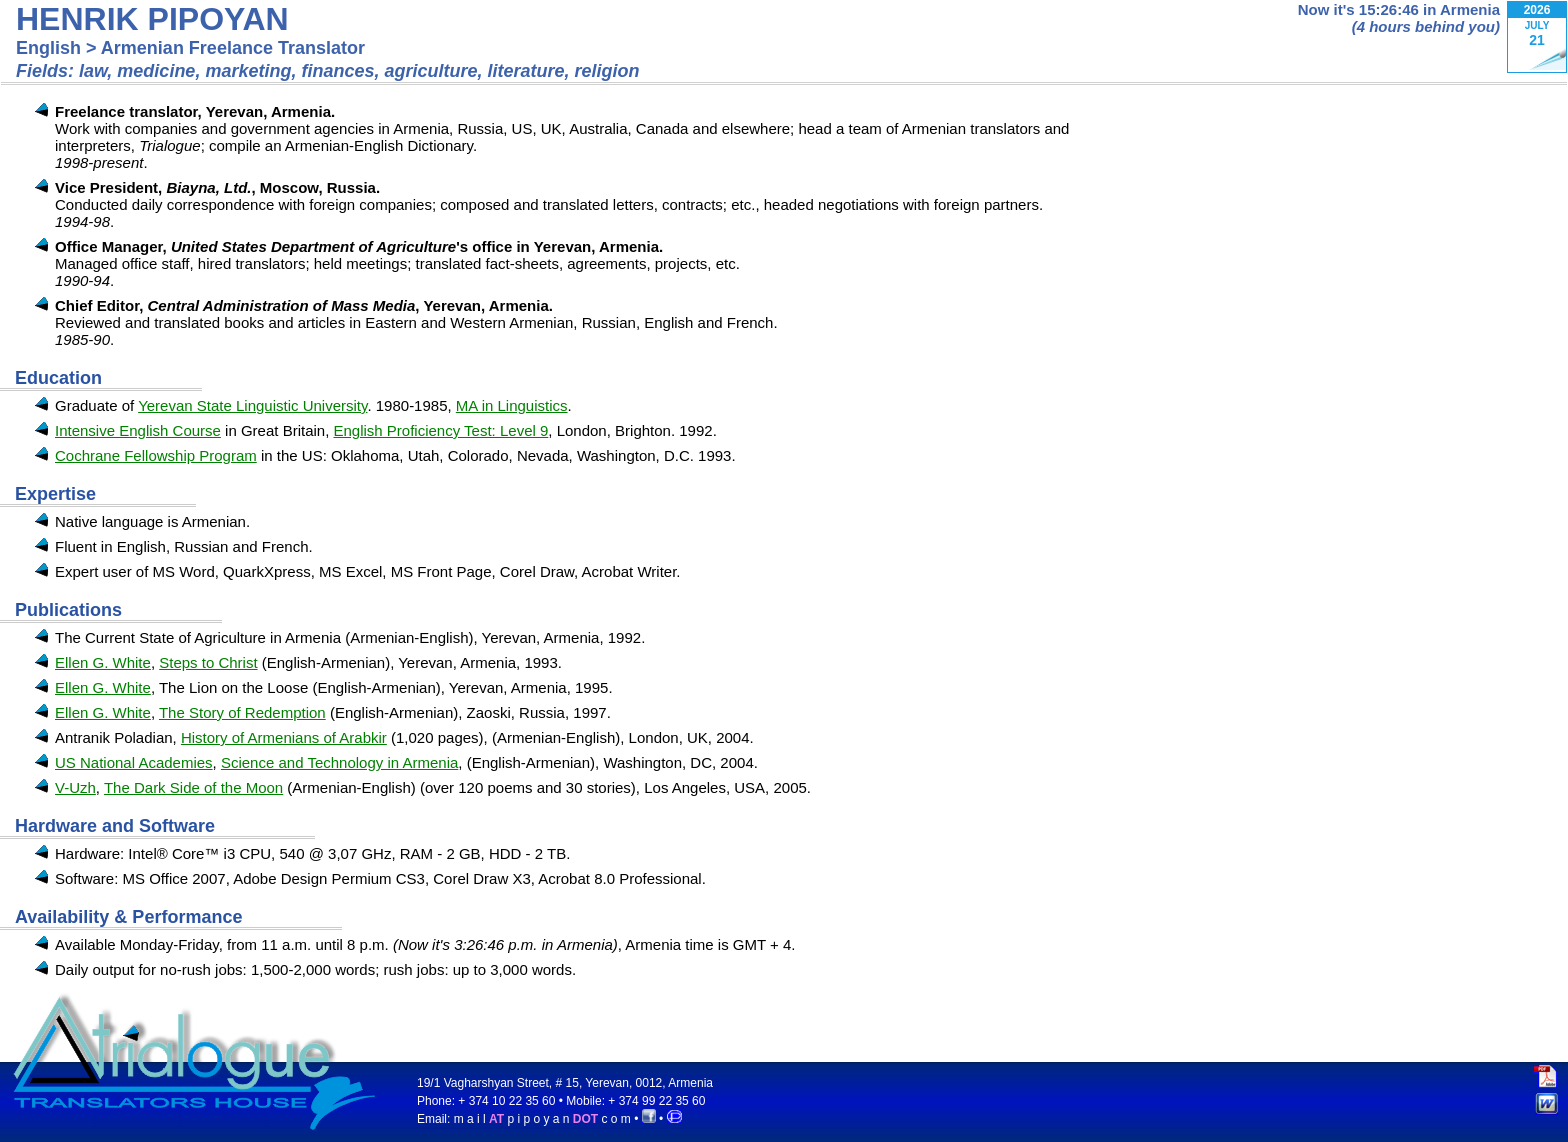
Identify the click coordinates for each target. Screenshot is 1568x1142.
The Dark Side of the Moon (193, 787)
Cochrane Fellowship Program (156, 455)
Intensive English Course (138, 430)
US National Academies (134, 762)
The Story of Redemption (242, 712)
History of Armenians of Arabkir (284, 737)
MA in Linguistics (512, 405)
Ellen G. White (103, 662)
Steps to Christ (208, 662)
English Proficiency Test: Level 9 (440, 430)
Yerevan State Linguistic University (252, 405)
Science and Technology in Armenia (339, 762)
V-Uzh (75, 787)
